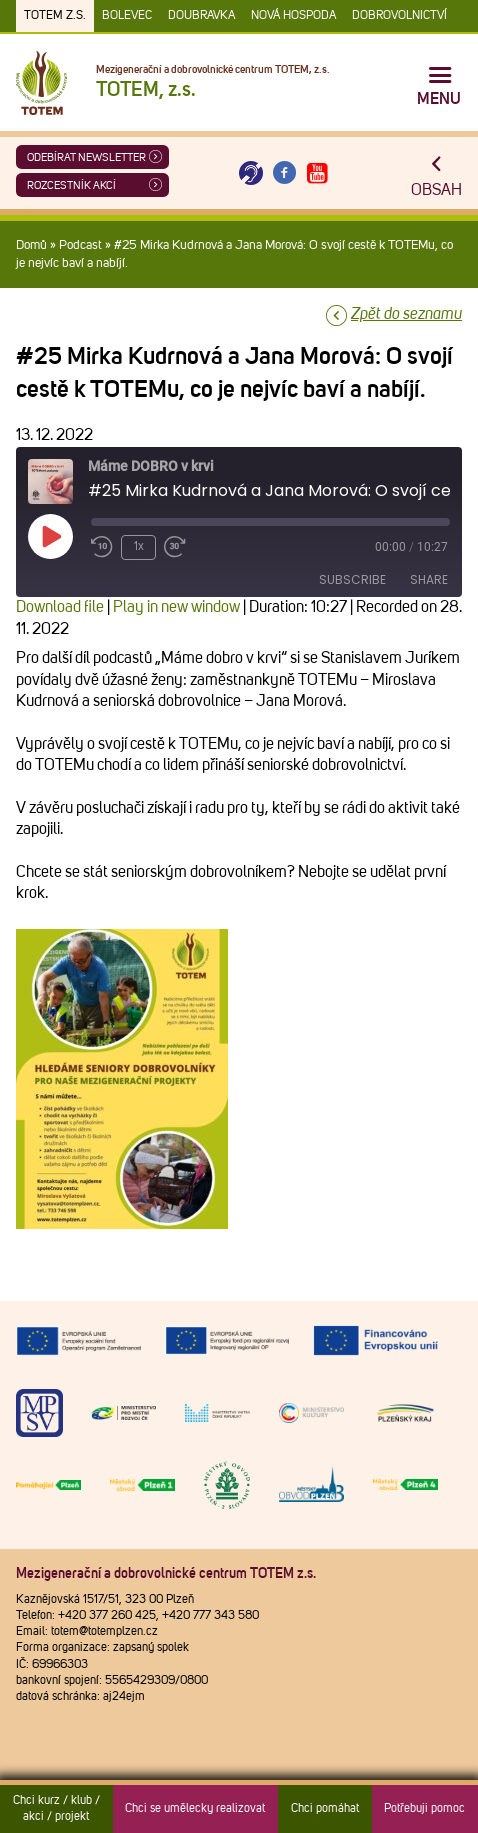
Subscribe (352, 579)
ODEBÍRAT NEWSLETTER (86, 157)
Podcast (80, 245)
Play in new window (176, 607)
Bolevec (127, 16)
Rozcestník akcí (71, 185)
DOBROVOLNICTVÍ (399, 16)
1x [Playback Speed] (139, 547)
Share (429, 579)
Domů (31, 245)
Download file (60, 607)
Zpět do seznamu (406, 314)
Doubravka (201, 16)
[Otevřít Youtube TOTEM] (318, 173)
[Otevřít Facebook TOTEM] (284, 173)
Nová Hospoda (293, 16)
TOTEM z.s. (55, 16)
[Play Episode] (50, 536)
